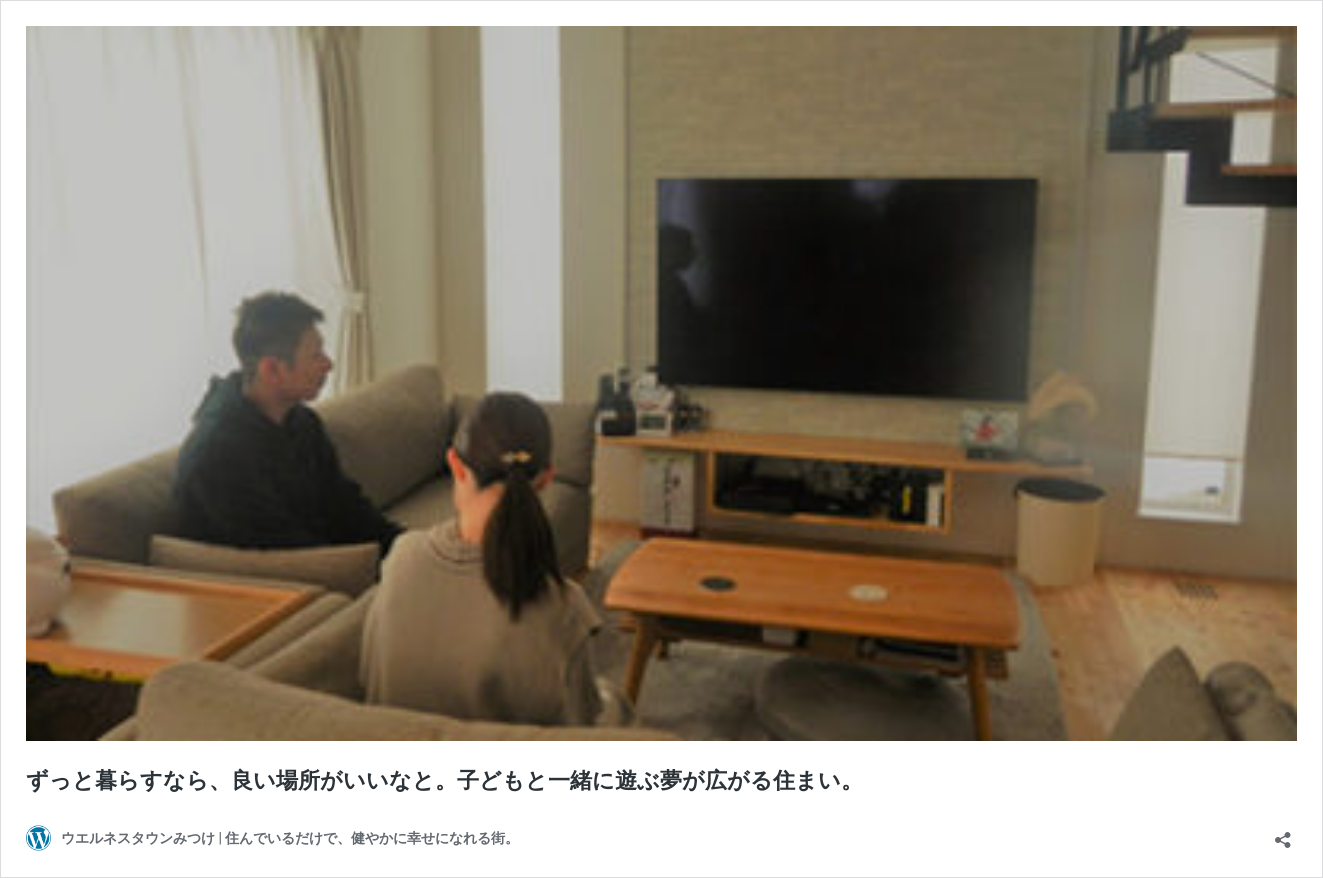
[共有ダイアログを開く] (1283, 833)
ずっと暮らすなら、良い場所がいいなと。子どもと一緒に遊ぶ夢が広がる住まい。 (444, 780)
